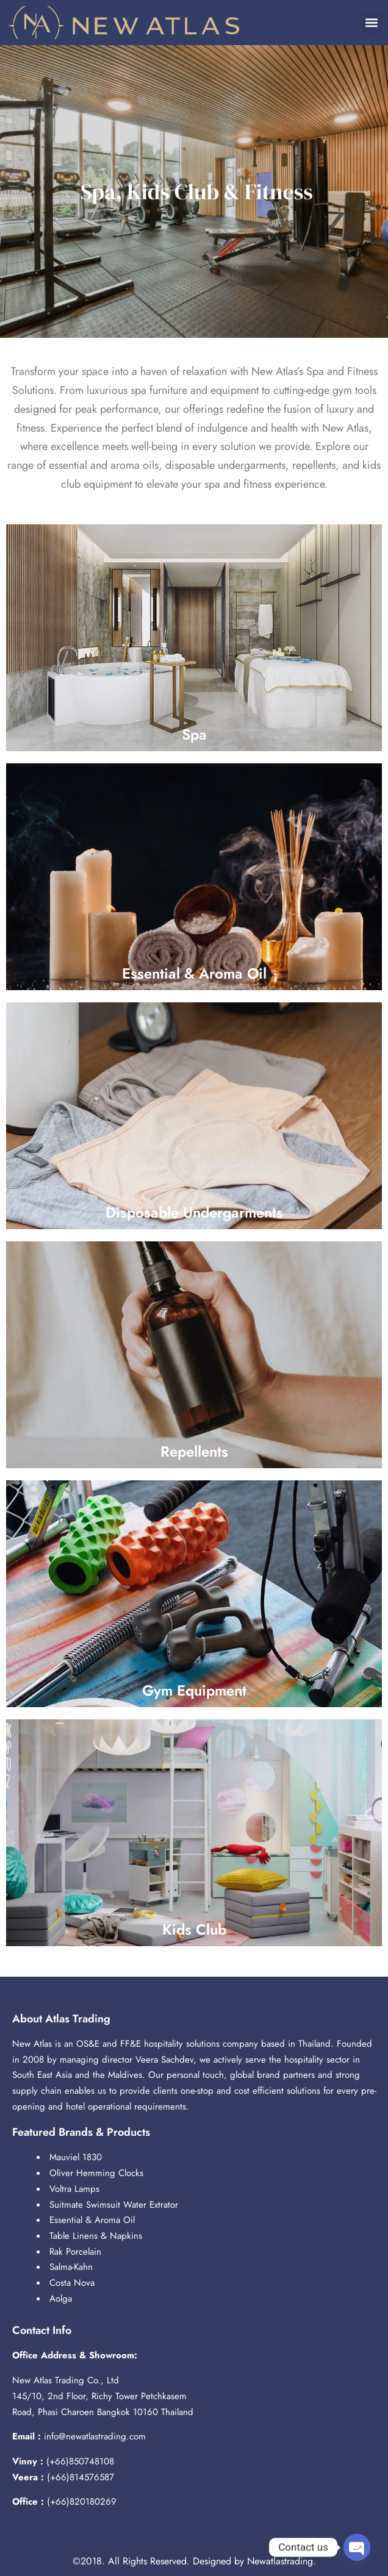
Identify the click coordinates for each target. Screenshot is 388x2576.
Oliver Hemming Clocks (96, 2173)
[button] (372, 23)
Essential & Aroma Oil (92, 2220)
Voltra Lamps (74, 2189)
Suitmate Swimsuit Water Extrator (113, 2204)
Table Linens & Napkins (95, 2235)
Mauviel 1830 (75, 2157)
